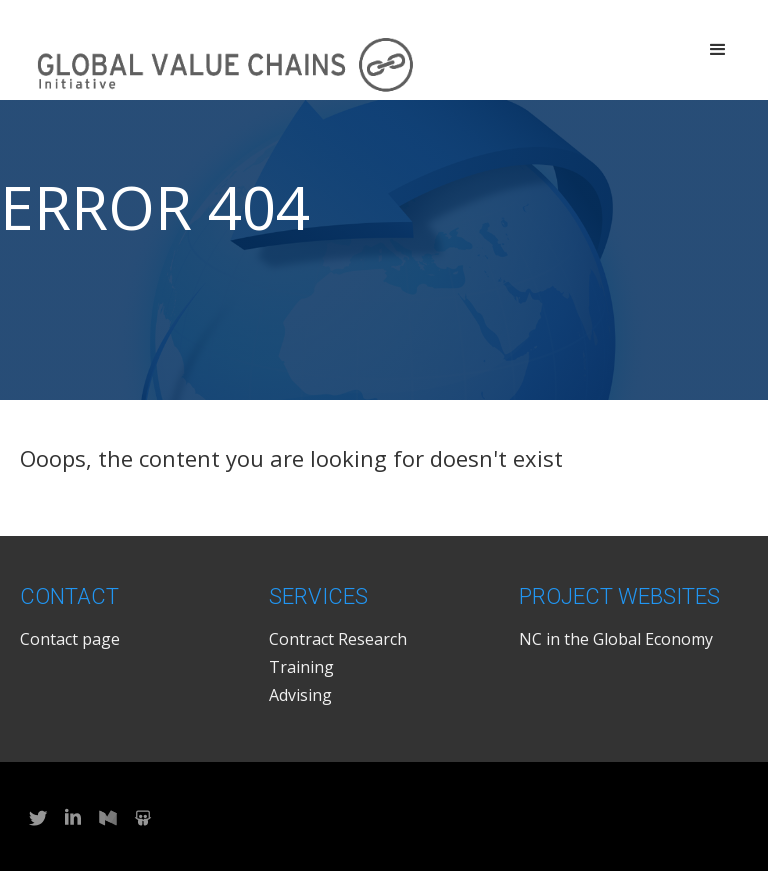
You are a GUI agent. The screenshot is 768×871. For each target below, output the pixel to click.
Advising (300, 695)
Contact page (70, 639)
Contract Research (338, 639)
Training (301, 667)
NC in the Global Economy (616, 639)
